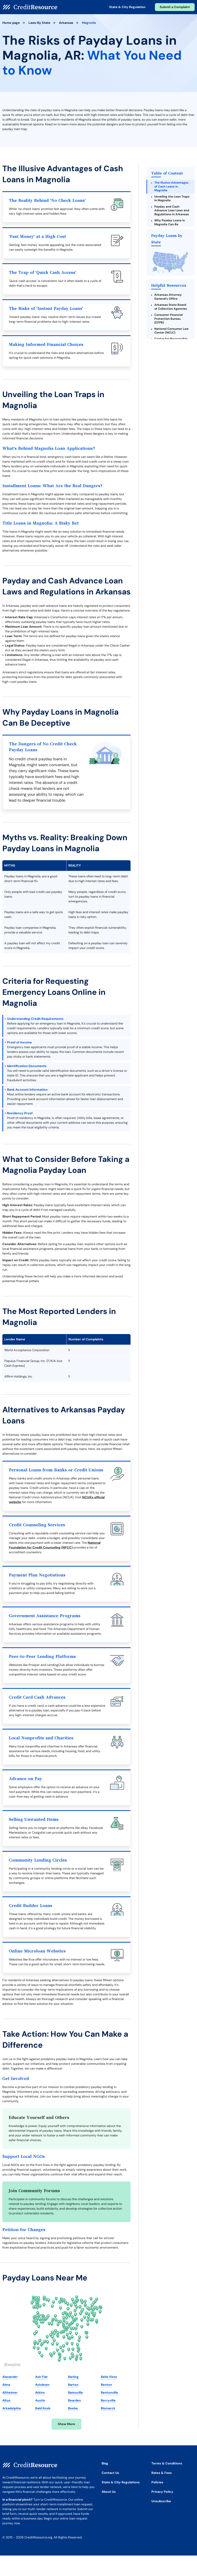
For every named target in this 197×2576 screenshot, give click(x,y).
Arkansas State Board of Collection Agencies (170, 307)
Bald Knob (42, 2408)
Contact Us (110, 2473)
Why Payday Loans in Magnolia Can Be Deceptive (169, 224)
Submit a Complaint (175, 7)
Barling (73, 2377)
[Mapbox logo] (12, 2365)
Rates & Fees (161, 2473)
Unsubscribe (161, 2501)
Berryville (108, 2400)
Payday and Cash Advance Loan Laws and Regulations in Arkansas (171, 210)
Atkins (40, 2392)
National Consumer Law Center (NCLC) (171, 331)
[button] (64, 2333)
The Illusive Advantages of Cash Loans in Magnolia (171, 186)
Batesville (75, 2392)
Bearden (74, 2400)
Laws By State (39, 23)
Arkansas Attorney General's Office (168, 297)
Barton (73, 2385)
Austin (40, 2400)
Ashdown (42, 2385)
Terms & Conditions (166, 2463)
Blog (105, 2463)
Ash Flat (41, 2377)
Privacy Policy (162, 2492)
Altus (6, 2400)
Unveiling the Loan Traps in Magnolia (172, 198)
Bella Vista (109, 2377)
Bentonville (109, 2392)
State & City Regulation (127, 7)
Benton (106, 2385)
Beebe (73, 2408)
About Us (109, 2492)
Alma (6, 2385)
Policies (157, 2482)
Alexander (10, 2377)
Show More (66, 2424)
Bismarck (108, 2408)
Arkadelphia (11, 2408)
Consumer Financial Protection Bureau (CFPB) (168, 318)
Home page (11, 23)
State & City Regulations (121, 2482)
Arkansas (66, 23)
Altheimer (10, 2392)
